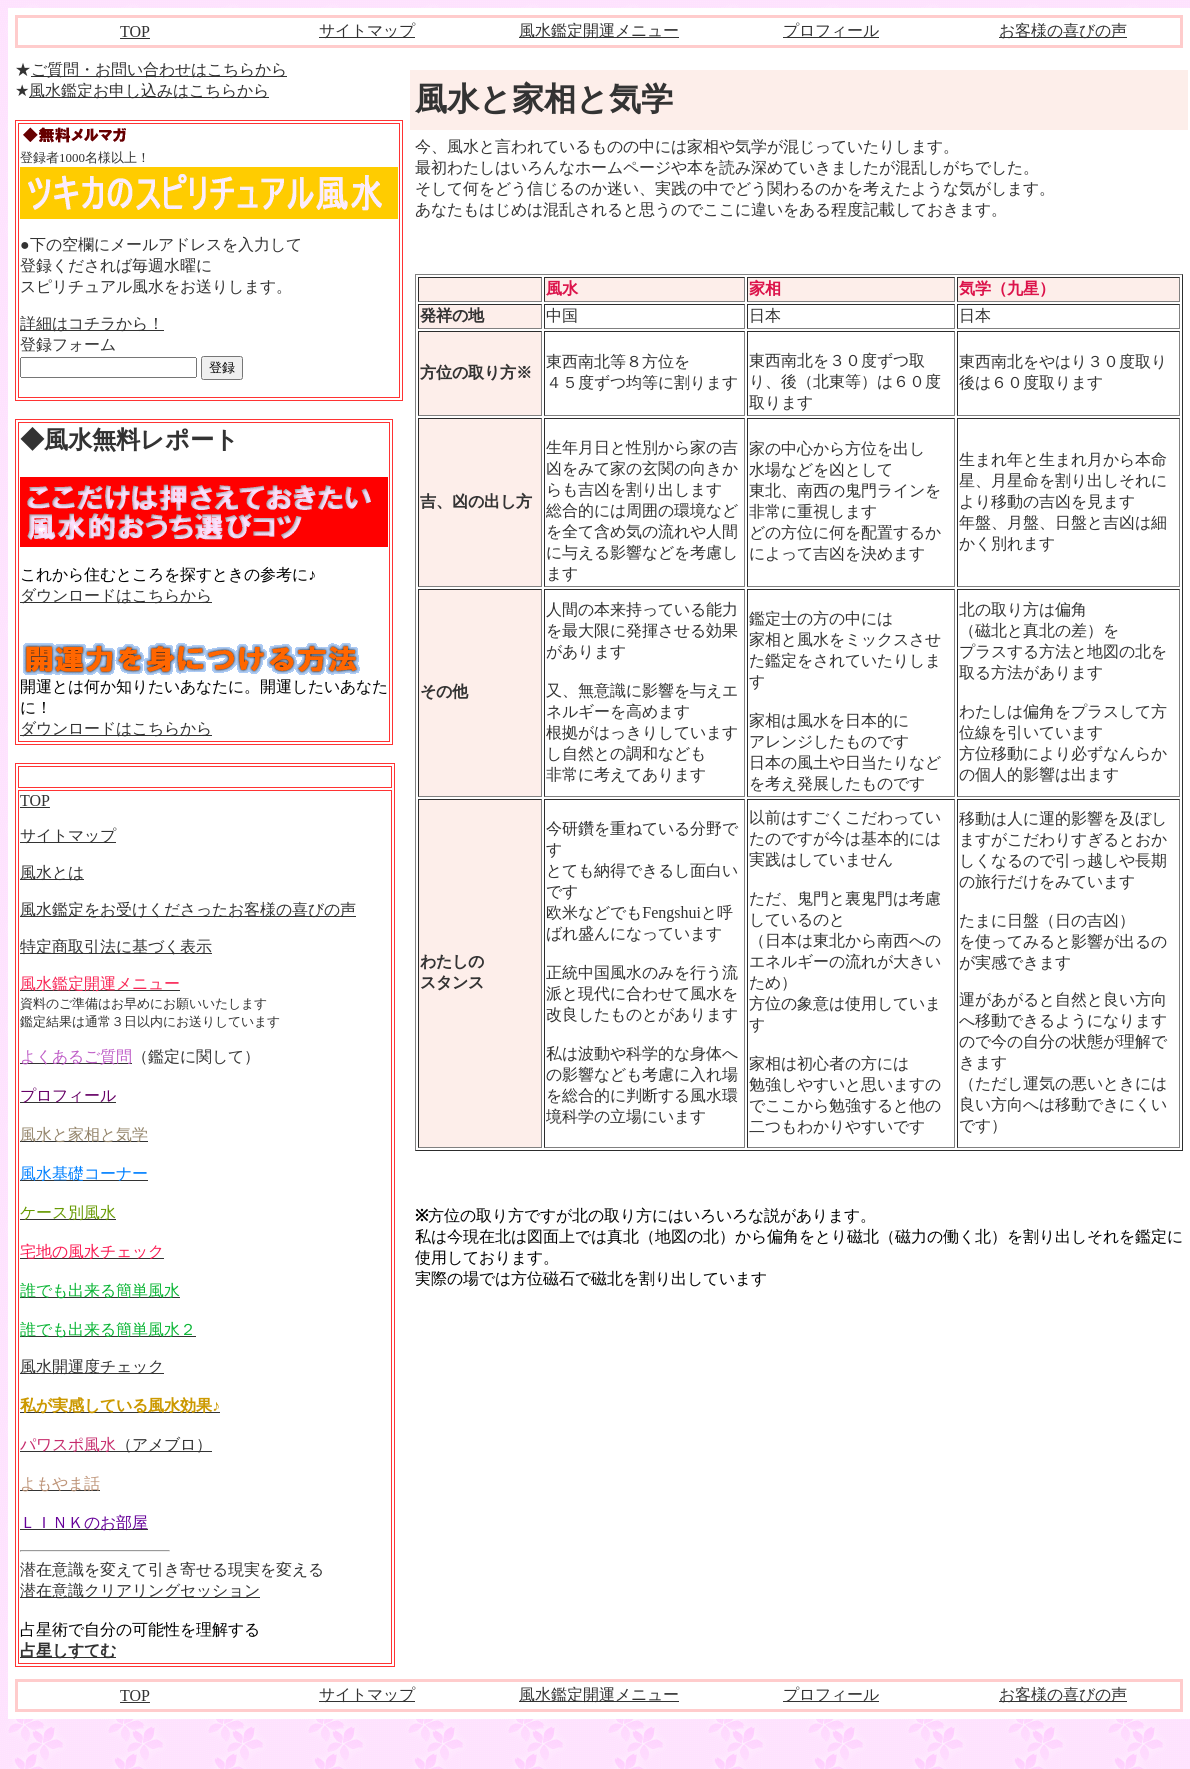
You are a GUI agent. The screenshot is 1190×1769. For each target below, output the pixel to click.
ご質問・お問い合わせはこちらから (159, 69)
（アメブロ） (116, 1444)
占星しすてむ (68, 1650)
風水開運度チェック (92, 1366)
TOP (135, 31)
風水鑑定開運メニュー (599, 30)
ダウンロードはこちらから (116, 595)
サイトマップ (367, 30)
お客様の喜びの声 (1063, 30)
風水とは (52, 872)
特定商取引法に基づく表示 (116, 946)
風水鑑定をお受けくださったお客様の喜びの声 (188, 909)
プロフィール (831, 30)
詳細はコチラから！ (92, 323)
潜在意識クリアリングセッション (140, 1590)
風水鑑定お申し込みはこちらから (149, 90)
